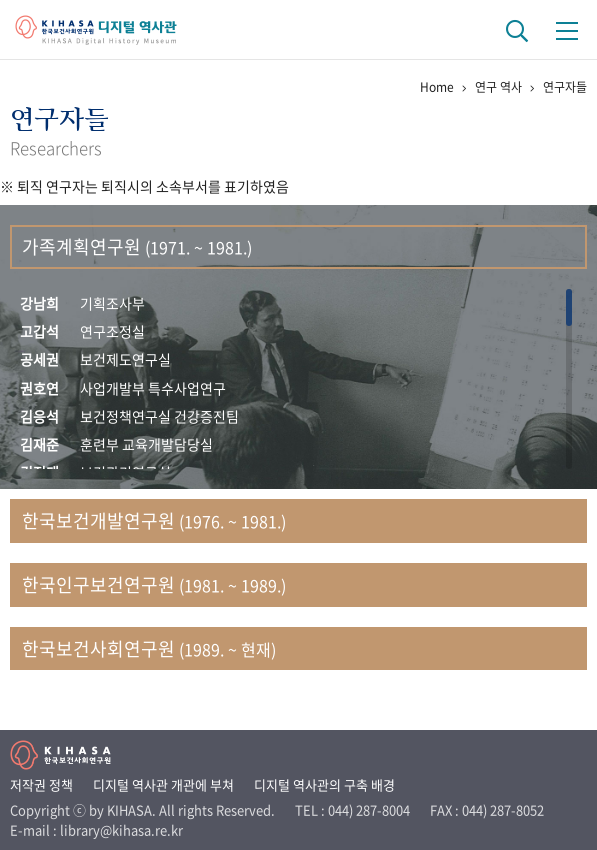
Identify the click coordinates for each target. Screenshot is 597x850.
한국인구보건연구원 (154, 584)
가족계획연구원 (137, 246)
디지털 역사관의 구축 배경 (324, 784)
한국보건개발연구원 (154, 520)
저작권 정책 (41, 784)
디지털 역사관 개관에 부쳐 (163, 784)
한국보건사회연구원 (149, 648)
